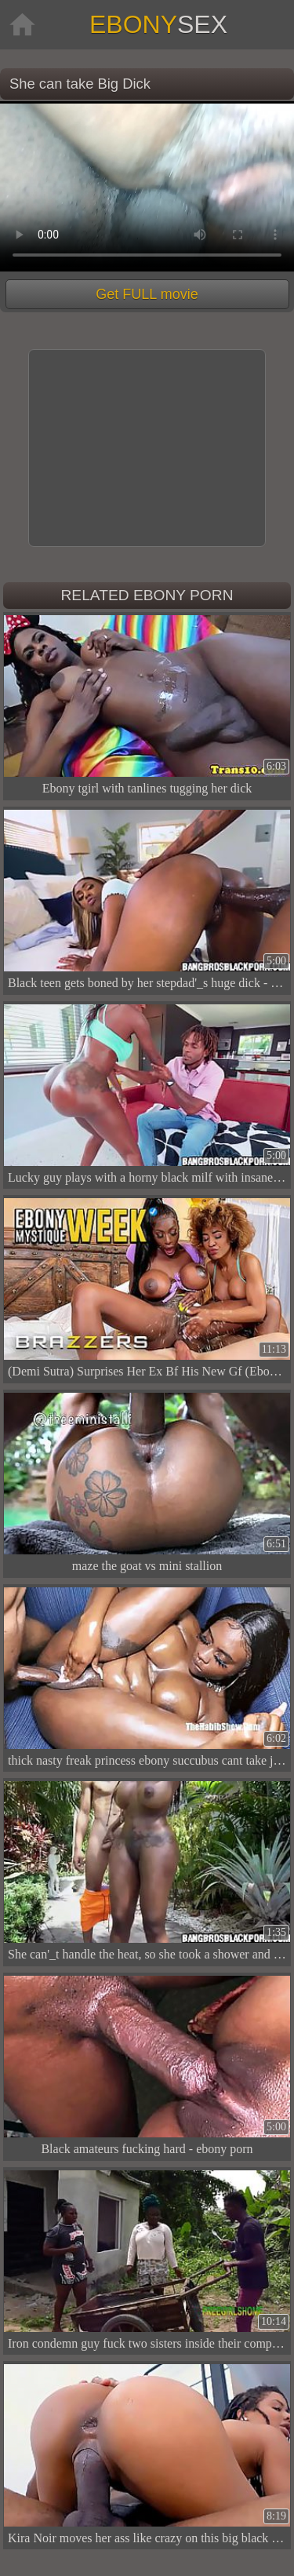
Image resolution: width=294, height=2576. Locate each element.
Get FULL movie (147, 294)
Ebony (158, 24)
